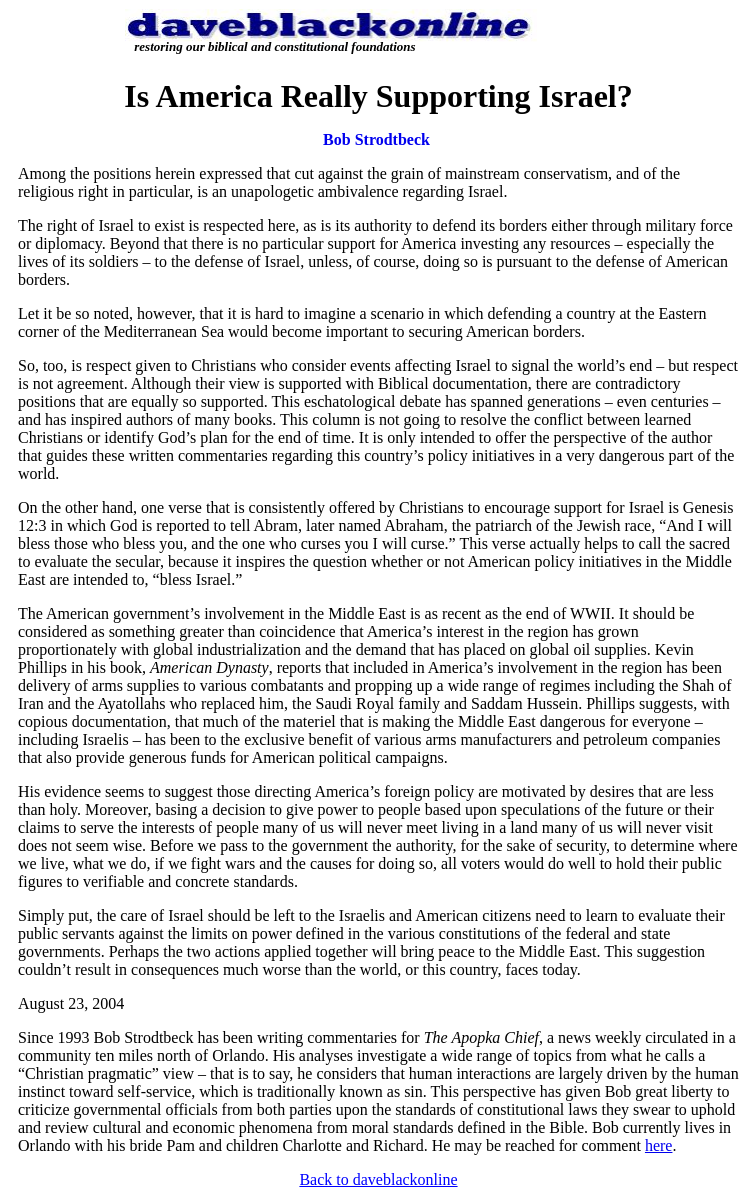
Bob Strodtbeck (376, 139)
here (659, 1145)
